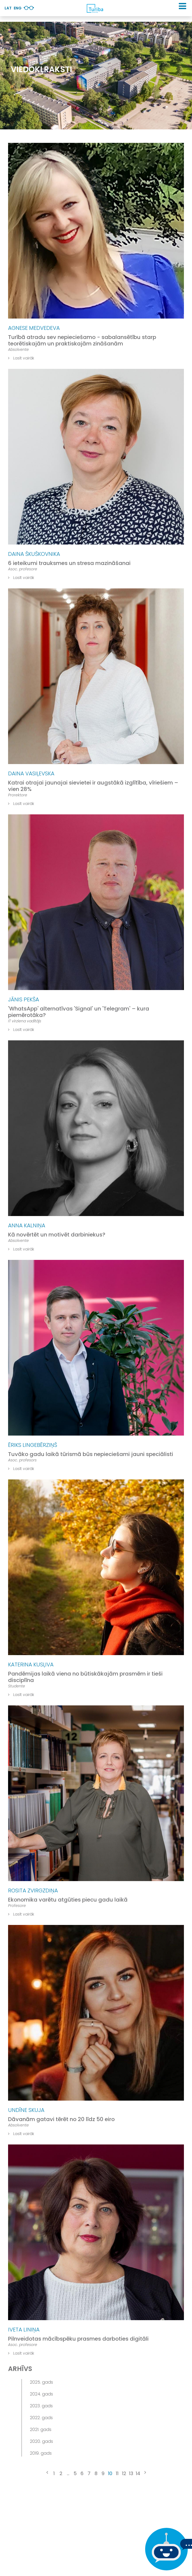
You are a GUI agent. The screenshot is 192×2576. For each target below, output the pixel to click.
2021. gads (40, 2429)
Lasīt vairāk (21, 358)
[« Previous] (47, 2473)
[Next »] (145, 2473)
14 (138, 2473)
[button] (182, 6)
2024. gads (41, 2394)
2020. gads (41, 2441)
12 (124, 2473)
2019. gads (41, 2453)
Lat (8, 8)
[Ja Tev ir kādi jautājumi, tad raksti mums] (165, 2549)
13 (131, 2473)
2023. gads (41, 2406)
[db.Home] (95, 8)
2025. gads (41, 2382)
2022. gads (41, 2418)
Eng (18, 8)
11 (117, 2473)
